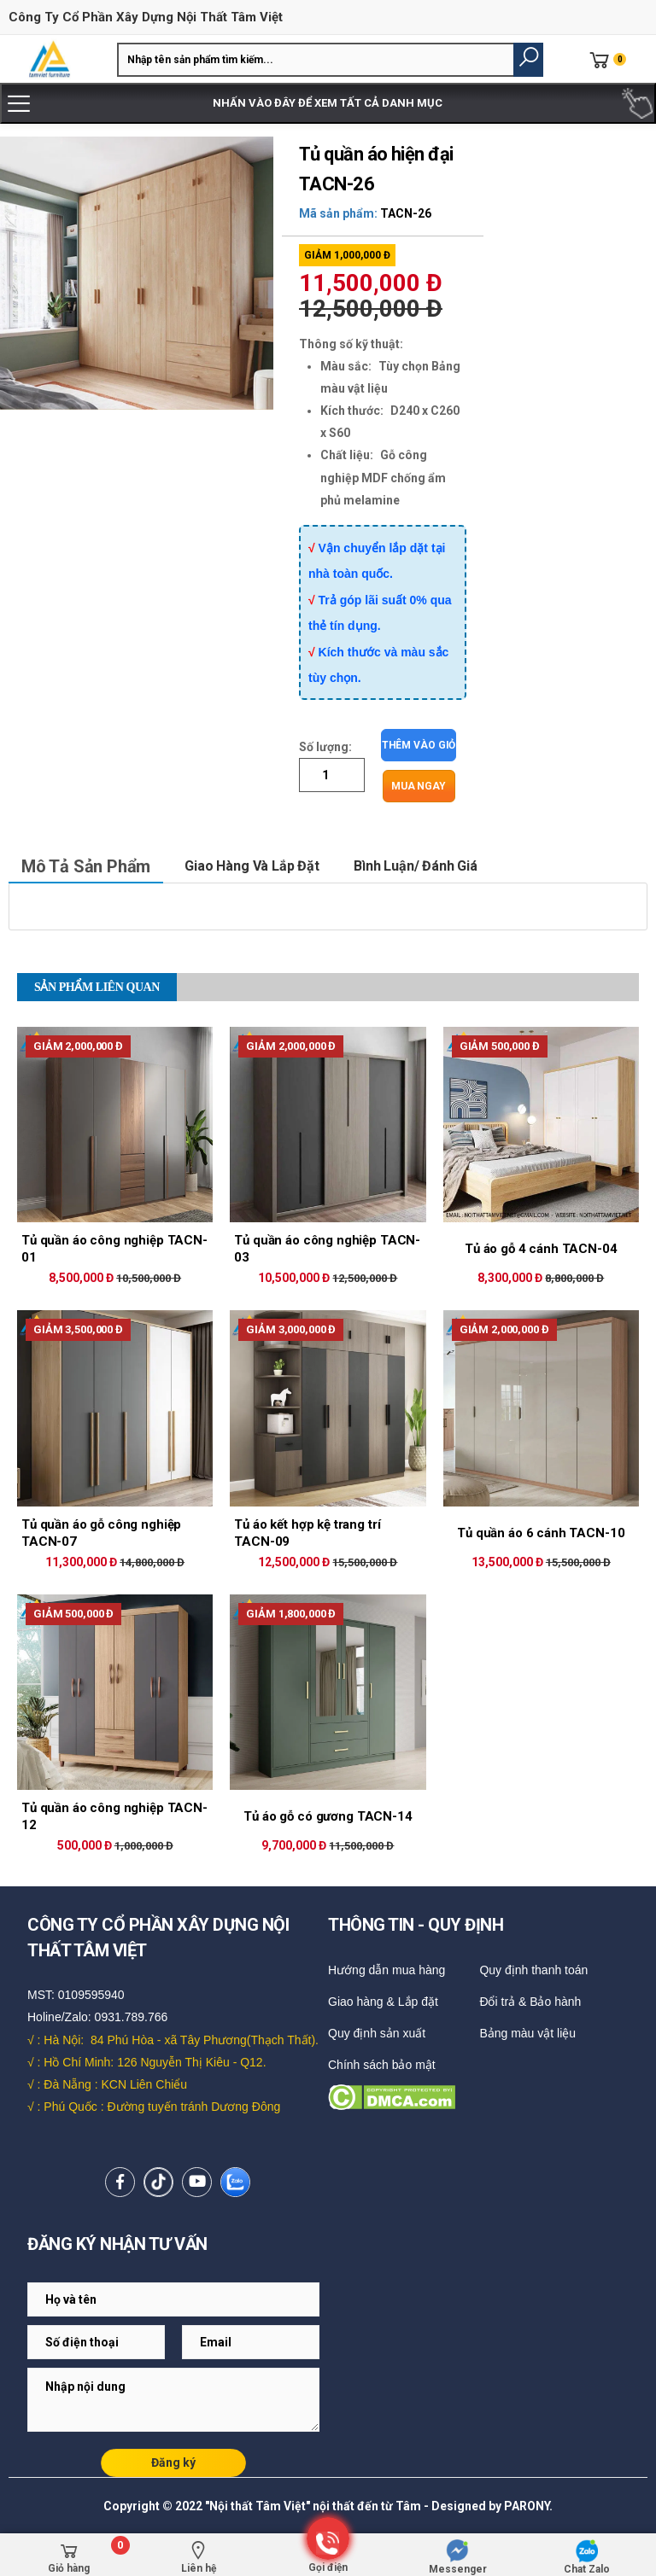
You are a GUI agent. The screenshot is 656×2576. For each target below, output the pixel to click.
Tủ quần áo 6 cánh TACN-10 (540, 1533)
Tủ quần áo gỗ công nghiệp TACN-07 (101, 1533)
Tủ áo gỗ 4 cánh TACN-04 (541, 1248)
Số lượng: (325, 747)
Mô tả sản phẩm (85, 866)
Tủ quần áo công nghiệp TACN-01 (114, 1249)
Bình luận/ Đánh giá (415, 866)
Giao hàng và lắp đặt (251, 866)
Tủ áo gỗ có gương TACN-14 (327, 1816)
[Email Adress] (173, 2299)
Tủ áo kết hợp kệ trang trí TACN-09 (307, 1533)
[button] (528, 60)
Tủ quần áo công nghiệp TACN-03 (327, 1249)
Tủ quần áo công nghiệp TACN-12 (114, 1816)
